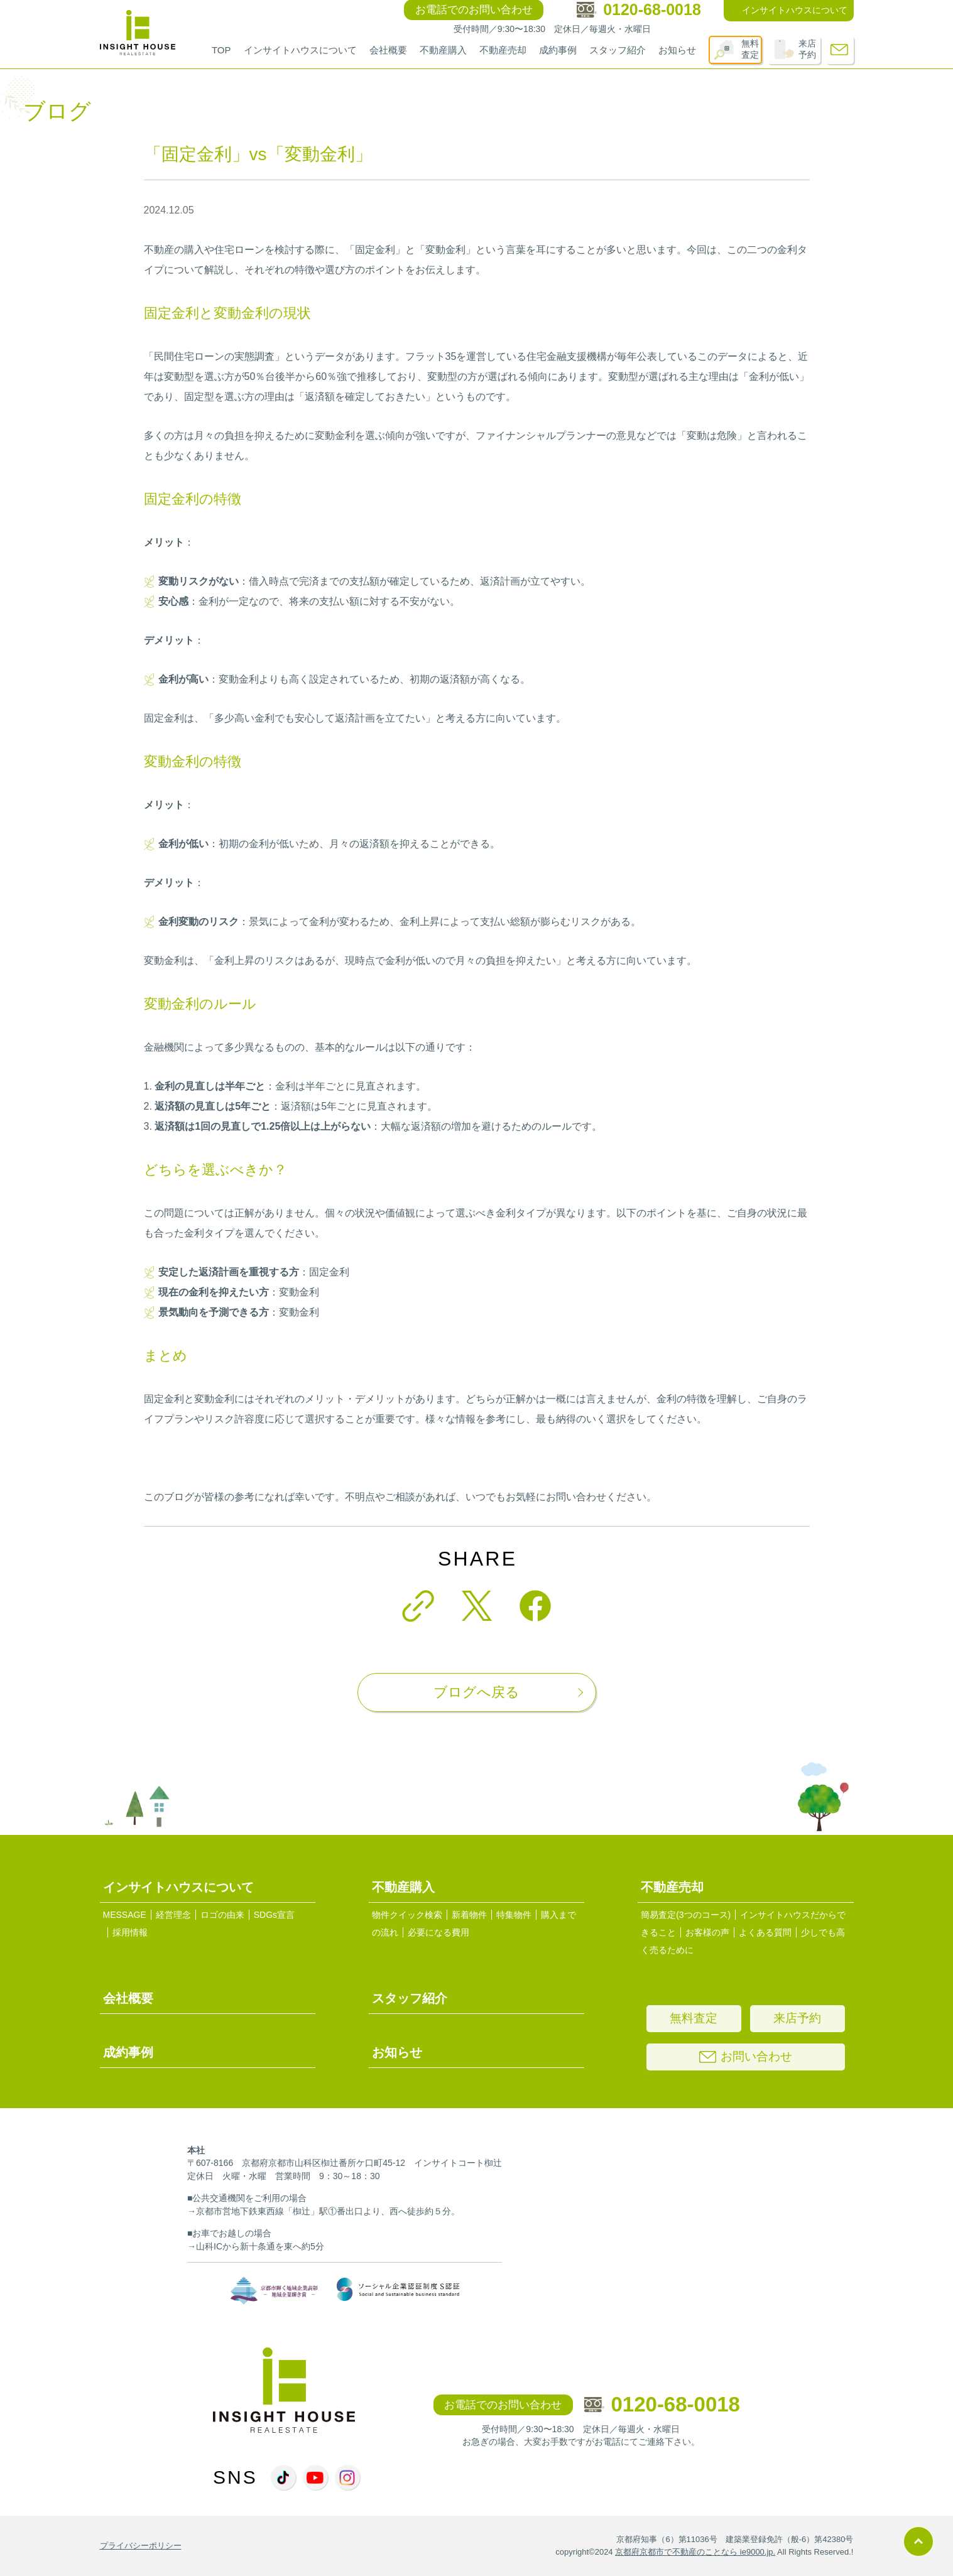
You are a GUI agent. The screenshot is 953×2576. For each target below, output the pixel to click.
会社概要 (388, 50)
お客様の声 (707, 1932)
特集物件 (513, 1915)
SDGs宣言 (274, 1915)
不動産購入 (443, 50)
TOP (221, 50)
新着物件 (469, 1915)
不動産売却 (502, 50)
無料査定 (750, 49)
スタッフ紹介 (617, 50)
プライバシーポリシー (141, 2545)
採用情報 (130, 1932)
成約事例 (558, 50)
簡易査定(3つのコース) (686, 1915)
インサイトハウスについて (300, 50)
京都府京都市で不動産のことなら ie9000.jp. (695, 2552)
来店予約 (807, 49)
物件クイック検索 (407, 1915)
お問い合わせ (745, 2056)
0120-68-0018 (662, 2404)
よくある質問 (765, 1932)
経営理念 (173, 1915)
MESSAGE (124, 1915)
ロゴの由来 (222, 1915)
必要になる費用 (438, 1932)
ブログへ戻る (476, 1692)
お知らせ (677, 50)
